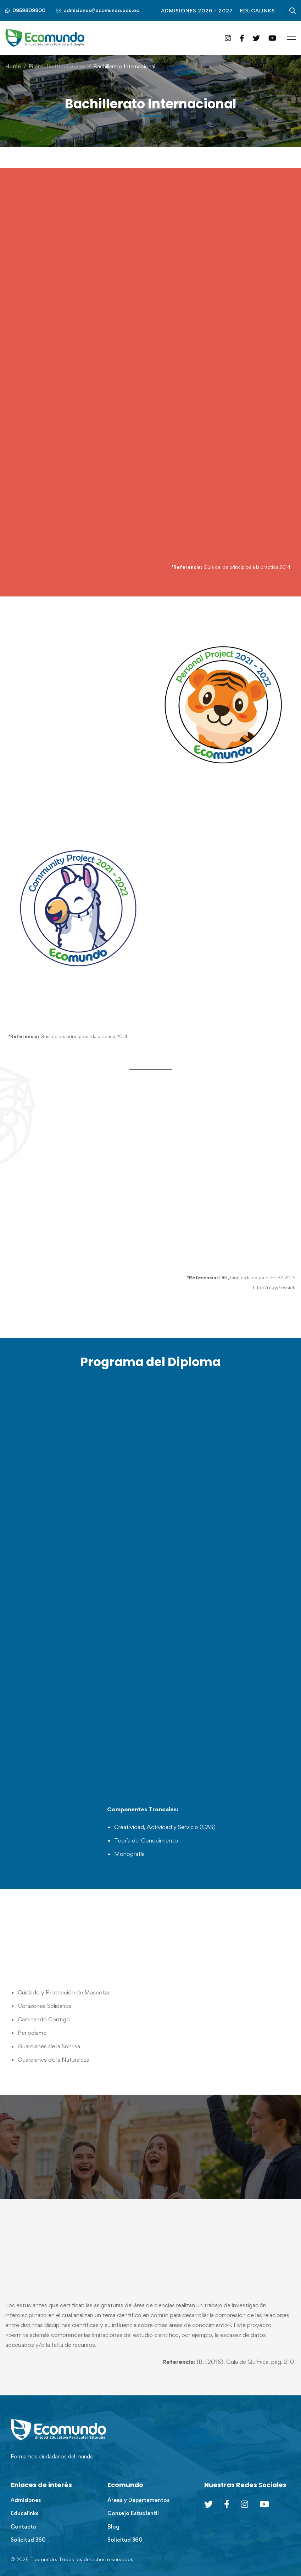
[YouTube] (272, 38)
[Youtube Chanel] (264, 2504)
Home (13, 66)
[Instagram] (228, 38)
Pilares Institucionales (57, 66)
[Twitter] (256, 38)
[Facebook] (242, 38)
